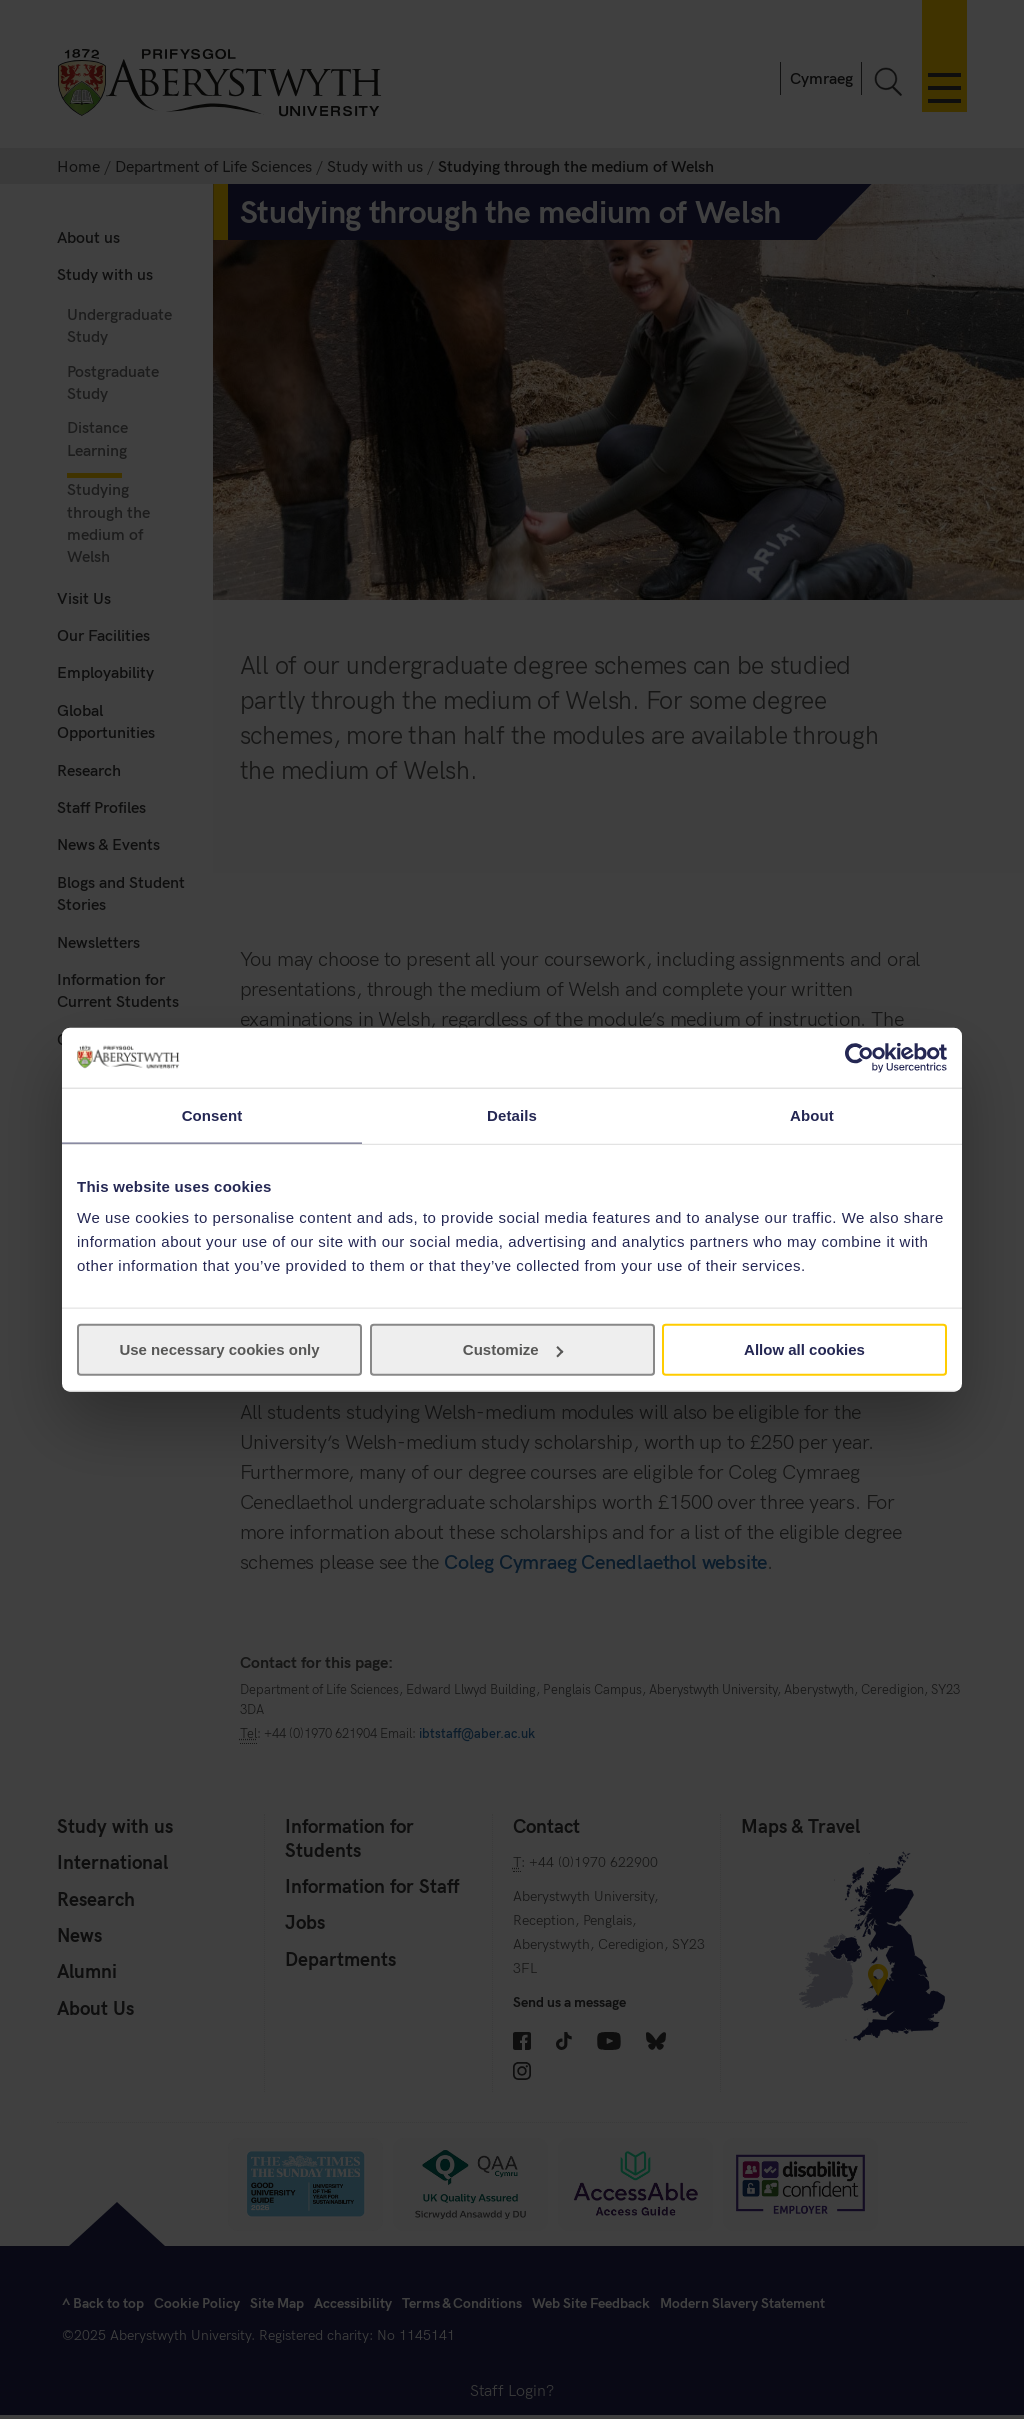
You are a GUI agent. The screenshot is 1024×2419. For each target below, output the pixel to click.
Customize (513, 1349)
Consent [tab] (212, 1114)
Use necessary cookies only (219, 1349)
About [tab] (812, 1114)
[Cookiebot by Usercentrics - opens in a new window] (859, 1057)
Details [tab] (512, 1114)
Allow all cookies (804, 1349)
